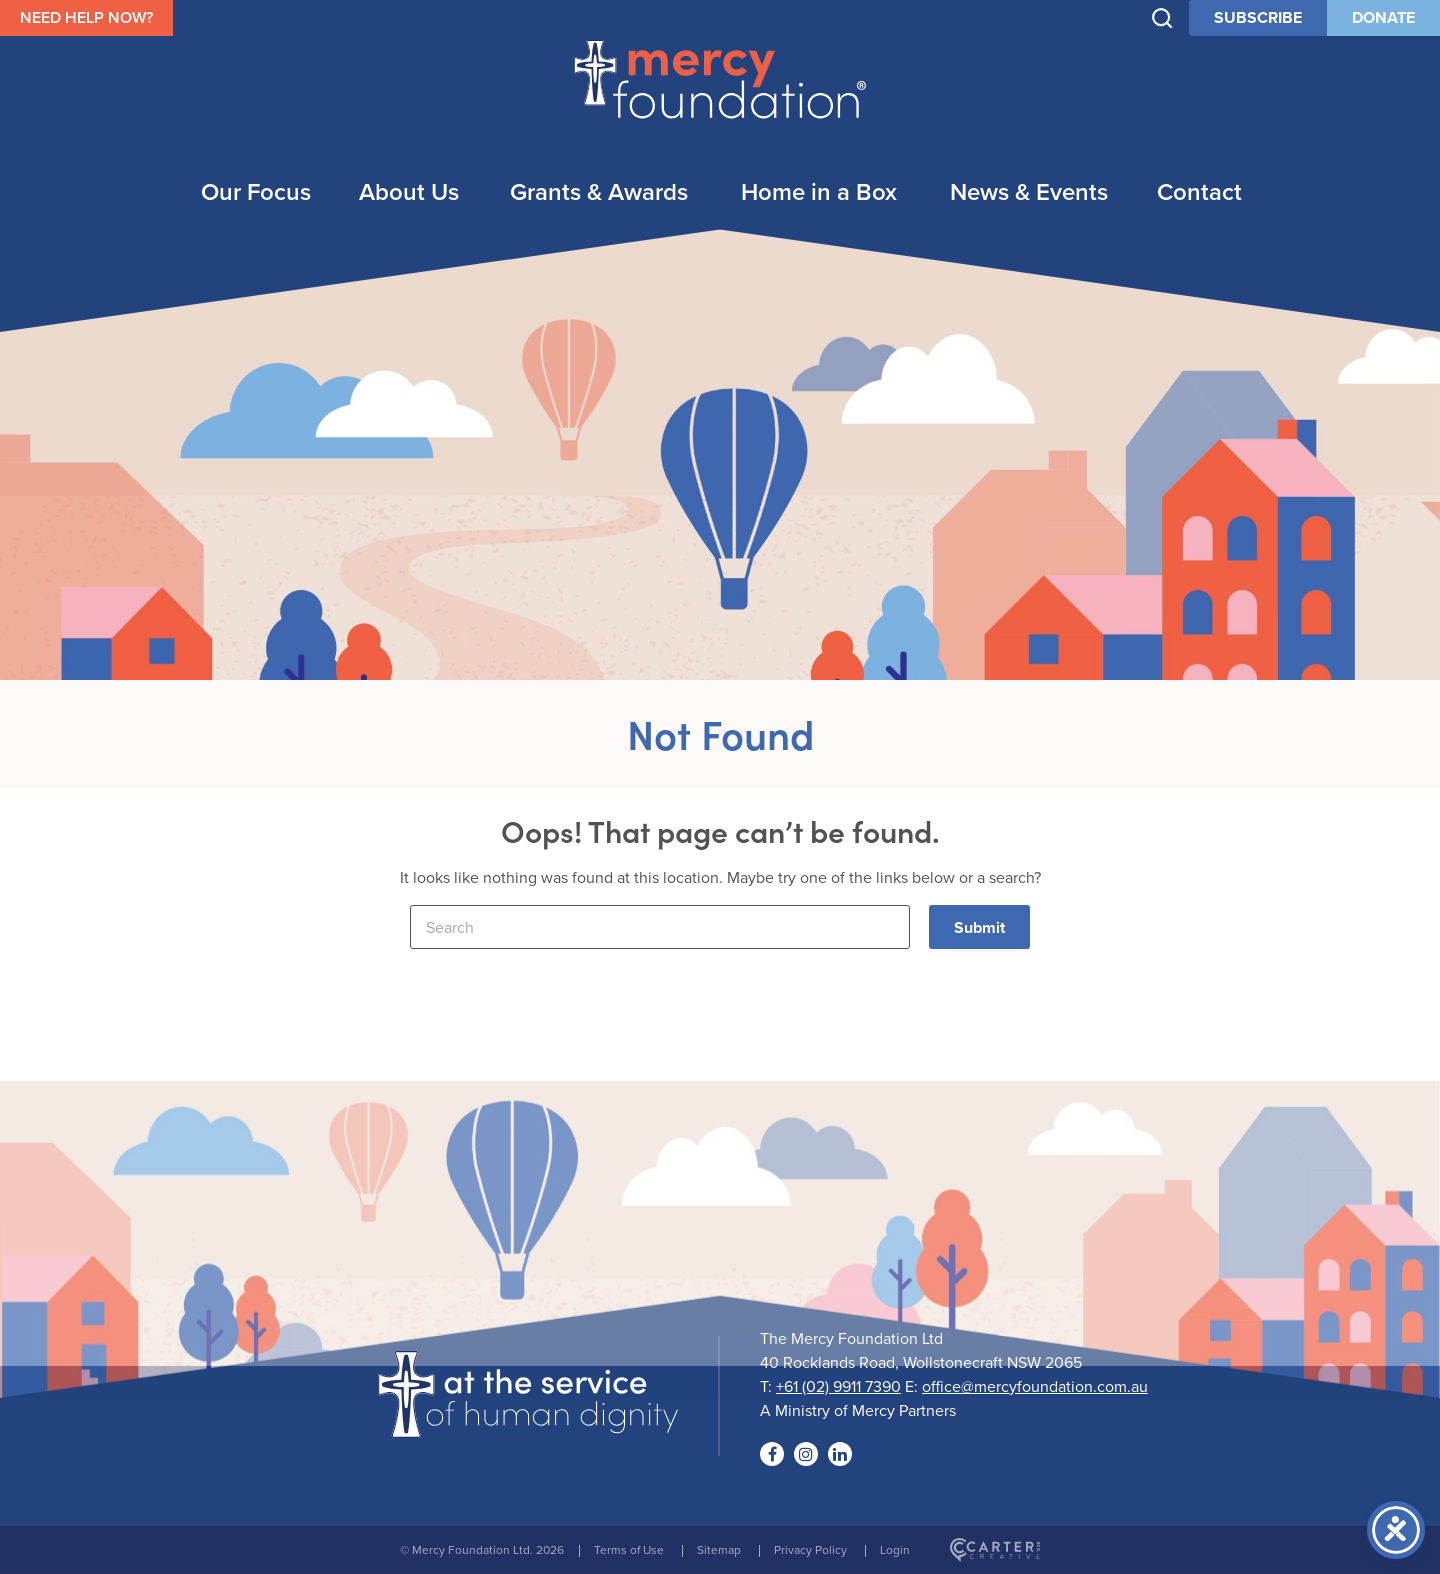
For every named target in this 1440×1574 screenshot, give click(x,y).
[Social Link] (772, 1454)
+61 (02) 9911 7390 (838, 1386)
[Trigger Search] (1162, 18)
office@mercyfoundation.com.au (1035, 1386)
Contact (1199, 191)
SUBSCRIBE (1258, 17)
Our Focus (256, 191)
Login (895, 1549)
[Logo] (528, 1425)
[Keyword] (660, 927)
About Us (409, 191)
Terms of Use (629, 1549)
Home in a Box (819, 191)
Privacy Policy (810, 1549)
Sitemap (719, 1549)
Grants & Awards (599, 191)
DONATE (1383, 17)
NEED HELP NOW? (86, 17)
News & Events (1029, 191)
